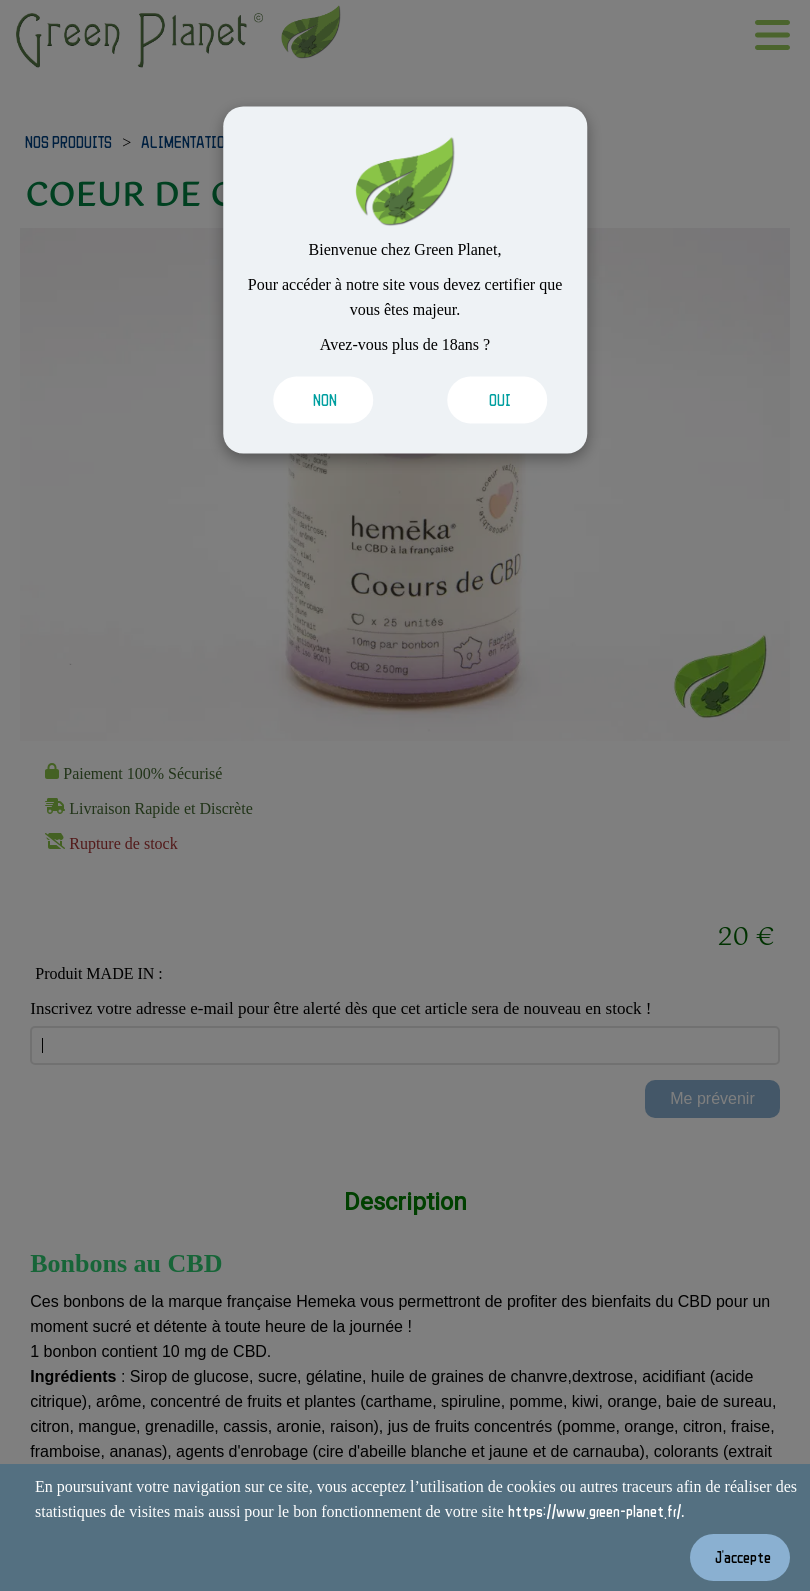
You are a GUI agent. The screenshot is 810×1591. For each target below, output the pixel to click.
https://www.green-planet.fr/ (594, 1511)
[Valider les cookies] (324, 399)
